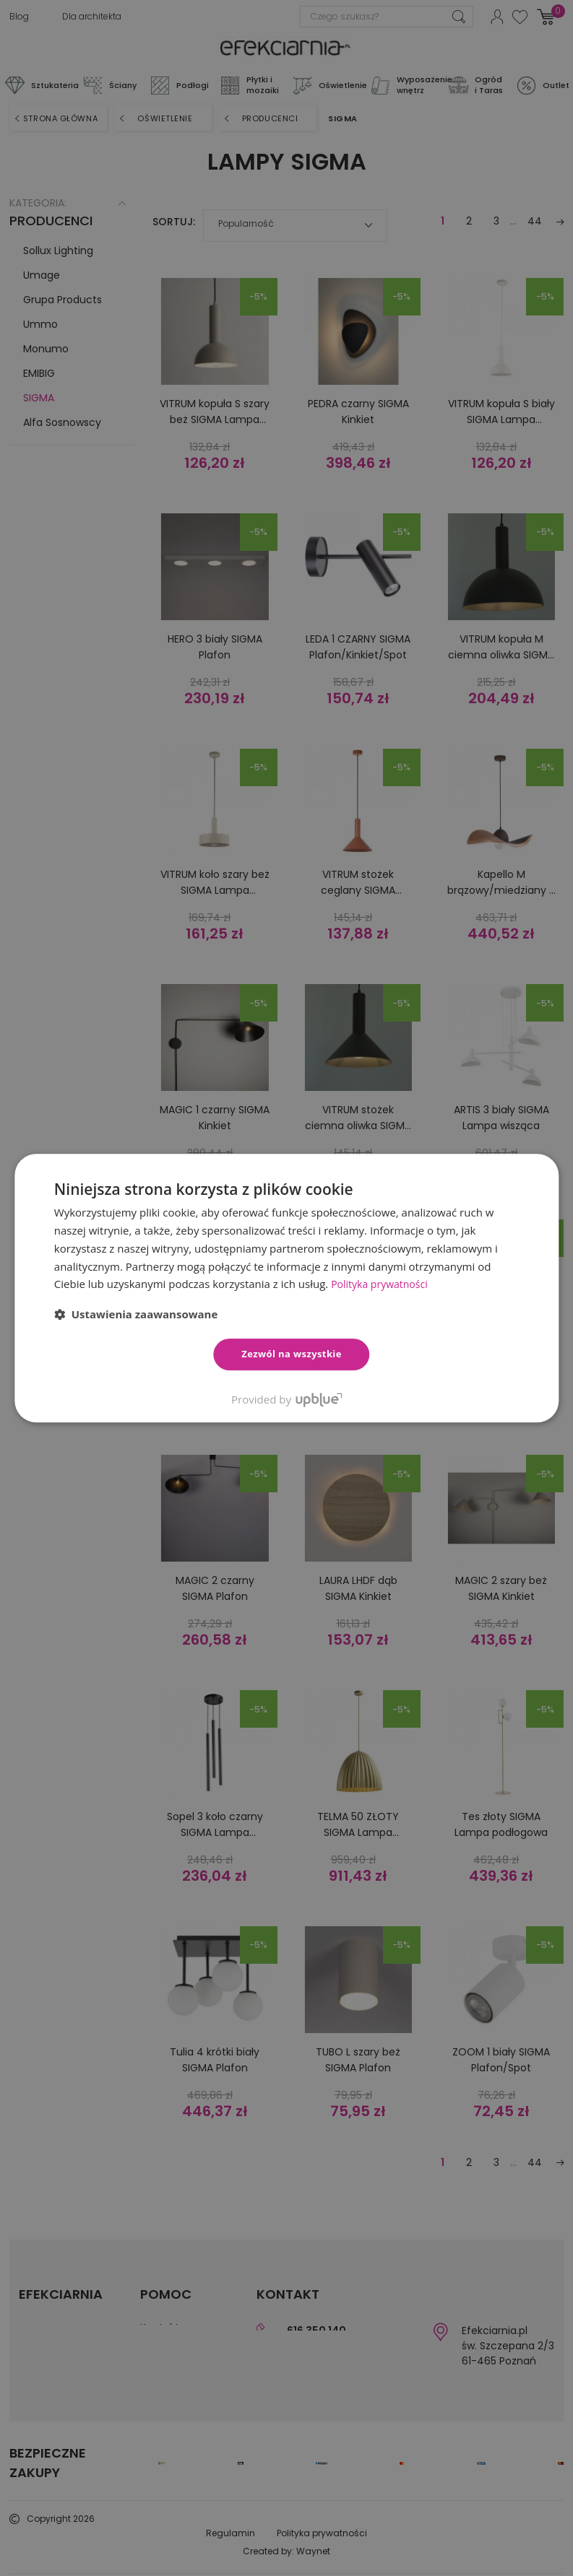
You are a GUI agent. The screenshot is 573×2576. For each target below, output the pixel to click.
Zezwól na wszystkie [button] (291, 1353)
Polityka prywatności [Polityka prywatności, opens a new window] (382, 1283)
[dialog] (286, 1288)
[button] (136, 1313)
